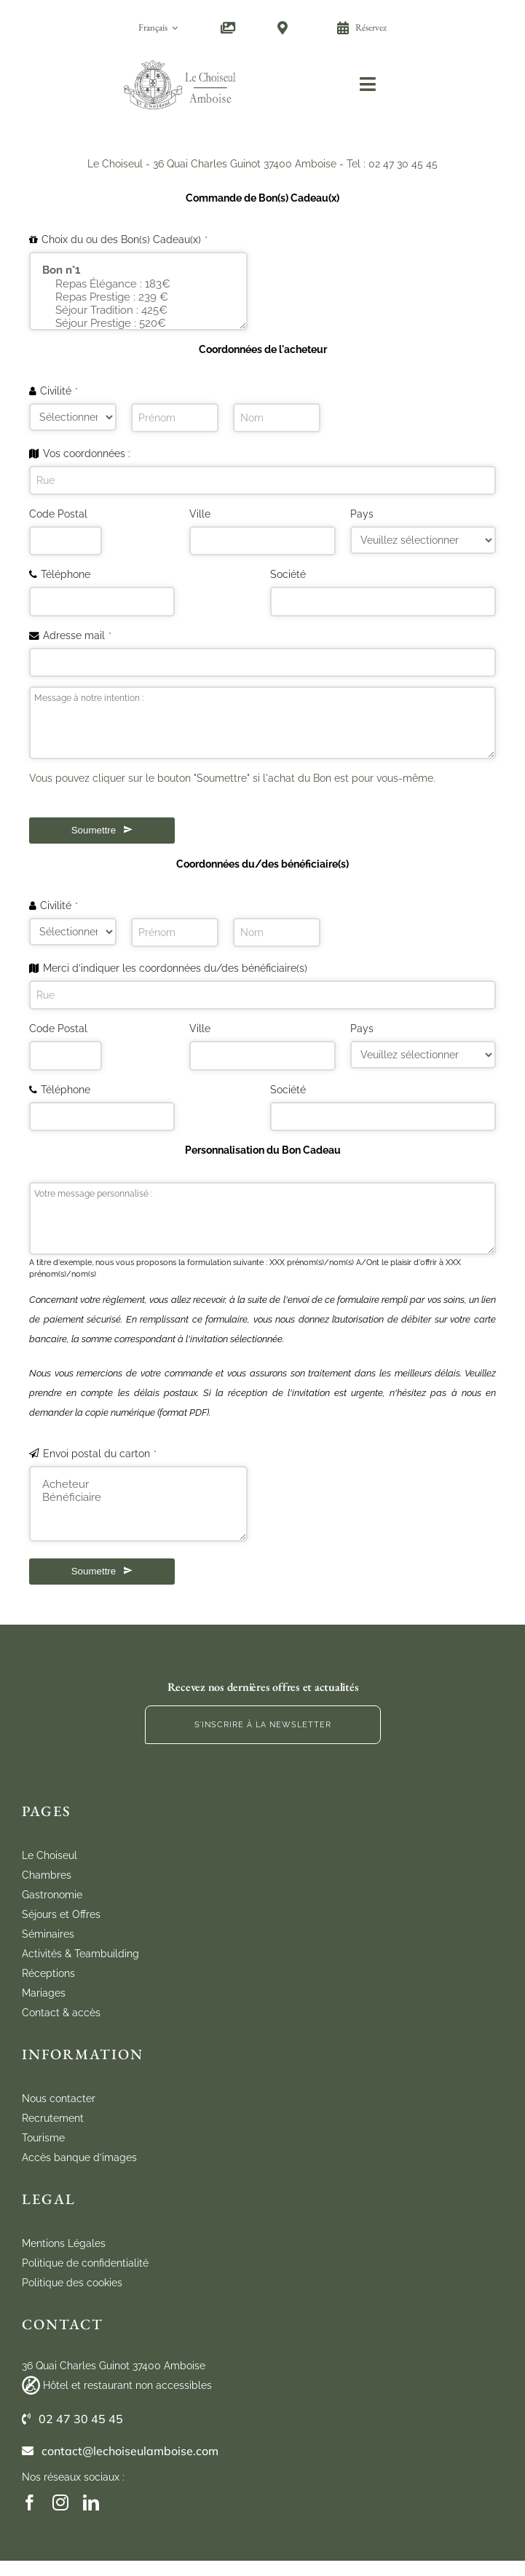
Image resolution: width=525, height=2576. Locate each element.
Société (288, 574)
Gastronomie (52, 1895)
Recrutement (53, 2118)
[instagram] (60, 2502)
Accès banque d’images (79, 2157)
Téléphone (65, 574)
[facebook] (30, 2502)
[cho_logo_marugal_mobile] (180, 60)
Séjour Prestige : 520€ (138, 323)
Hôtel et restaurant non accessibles (127, 2385)
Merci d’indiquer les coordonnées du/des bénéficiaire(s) (175, 968)
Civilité (59, 391)
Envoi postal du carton (100, 1453)
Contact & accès (61, 2012)
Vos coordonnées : (86, 453)
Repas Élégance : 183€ (138, 283)
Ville (199, 514)
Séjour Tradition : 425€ (138, 310)
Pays (362, 514)
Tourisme (43, 2138)
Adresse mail (77, 635)
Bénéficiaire (138, 1497)
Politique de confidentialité (85, 2263)
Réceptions (48, 1973)
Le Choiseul (49, 1855)
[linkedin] (91, 2502)
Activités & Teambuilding (80, 1953)
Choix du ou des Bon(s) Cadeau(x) (125, 239)
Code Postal (58, 514)
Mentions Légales (64, 2243)
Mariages (44, 1993)
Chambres (46, 1875)
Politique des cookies (72, 2282)
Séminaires (48, 1934)
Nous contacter (58, 2098)
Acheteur (138, 1484)
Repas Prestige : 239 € (138, 297)
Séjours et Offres (61, 1914)
